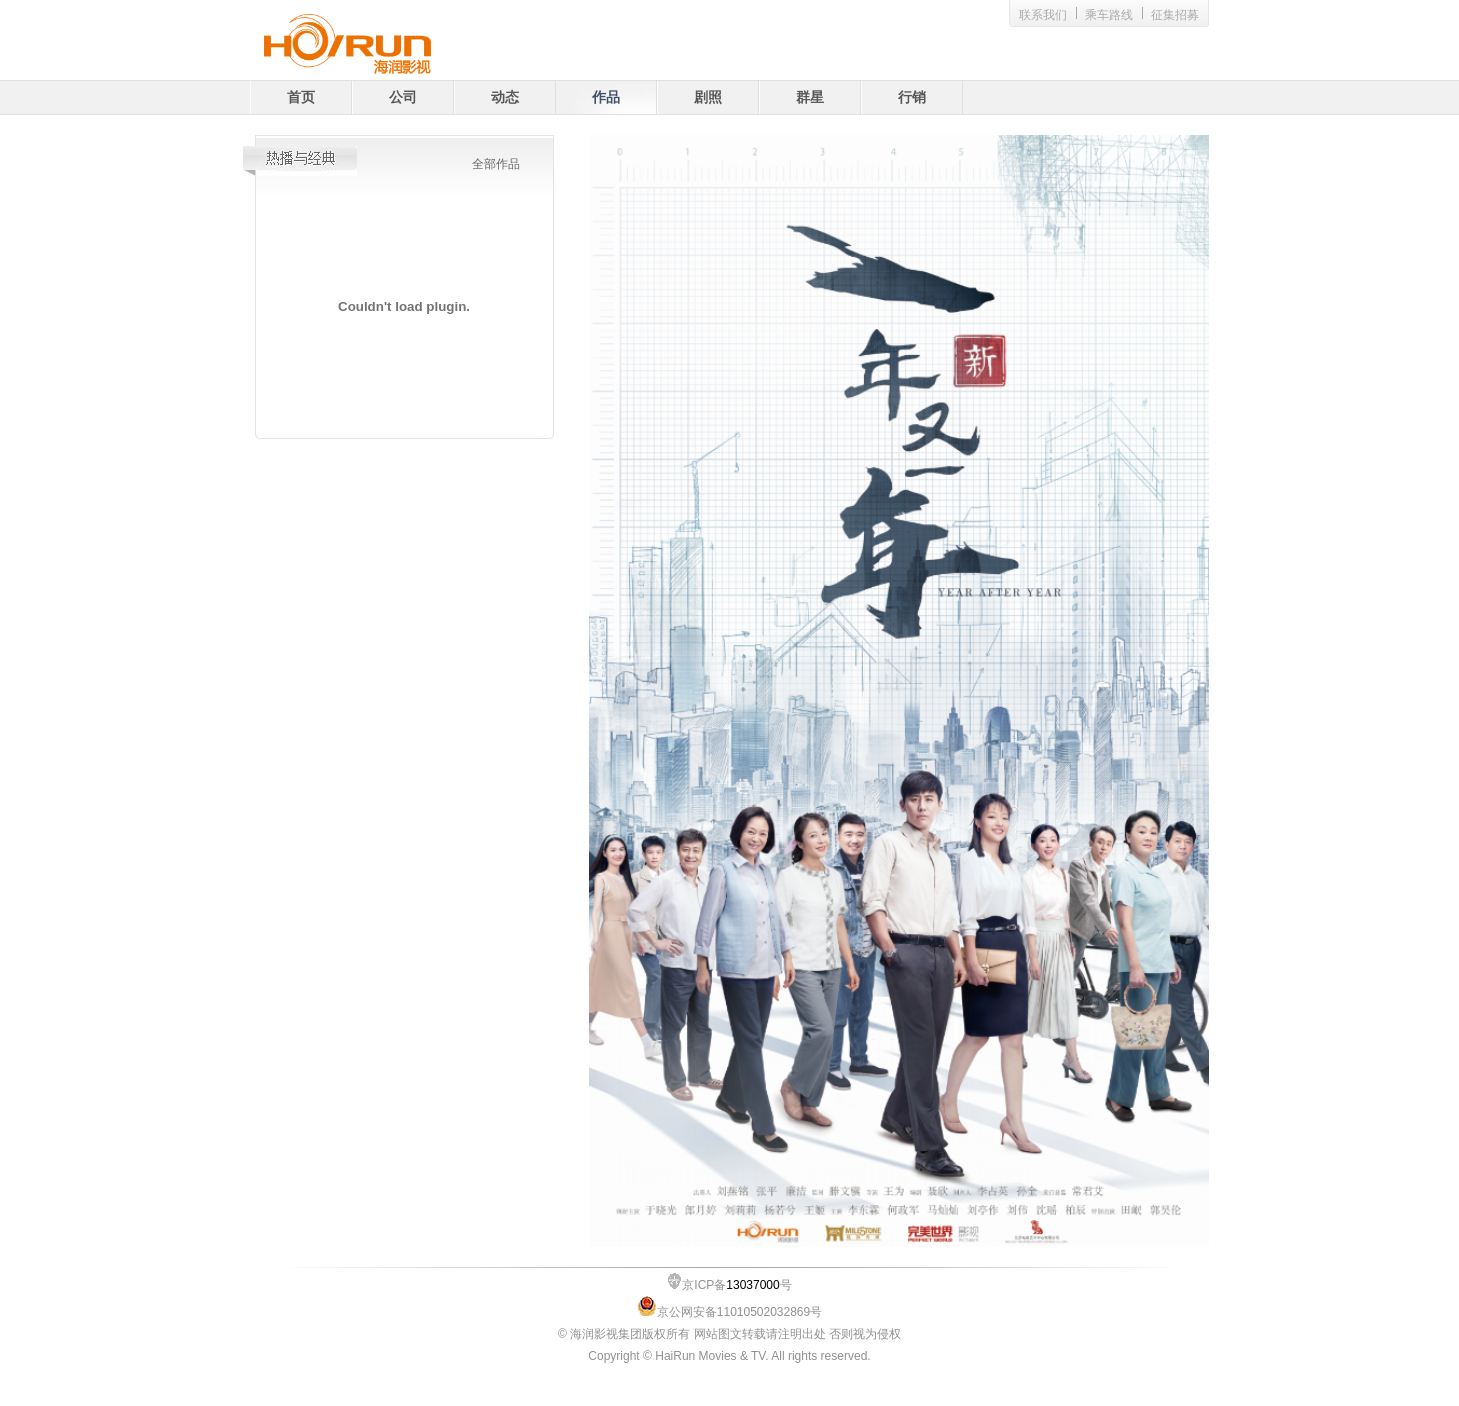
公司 (403, 97)
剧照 (708, 97)
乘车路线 (1109, 15)
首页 (301, 97)
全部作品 (496, 164)
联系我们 (1043, 15)
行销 (912, 97)
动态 (505, 97)
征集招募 (1175, 15)
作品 (606, 97)
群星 (810, 97)
